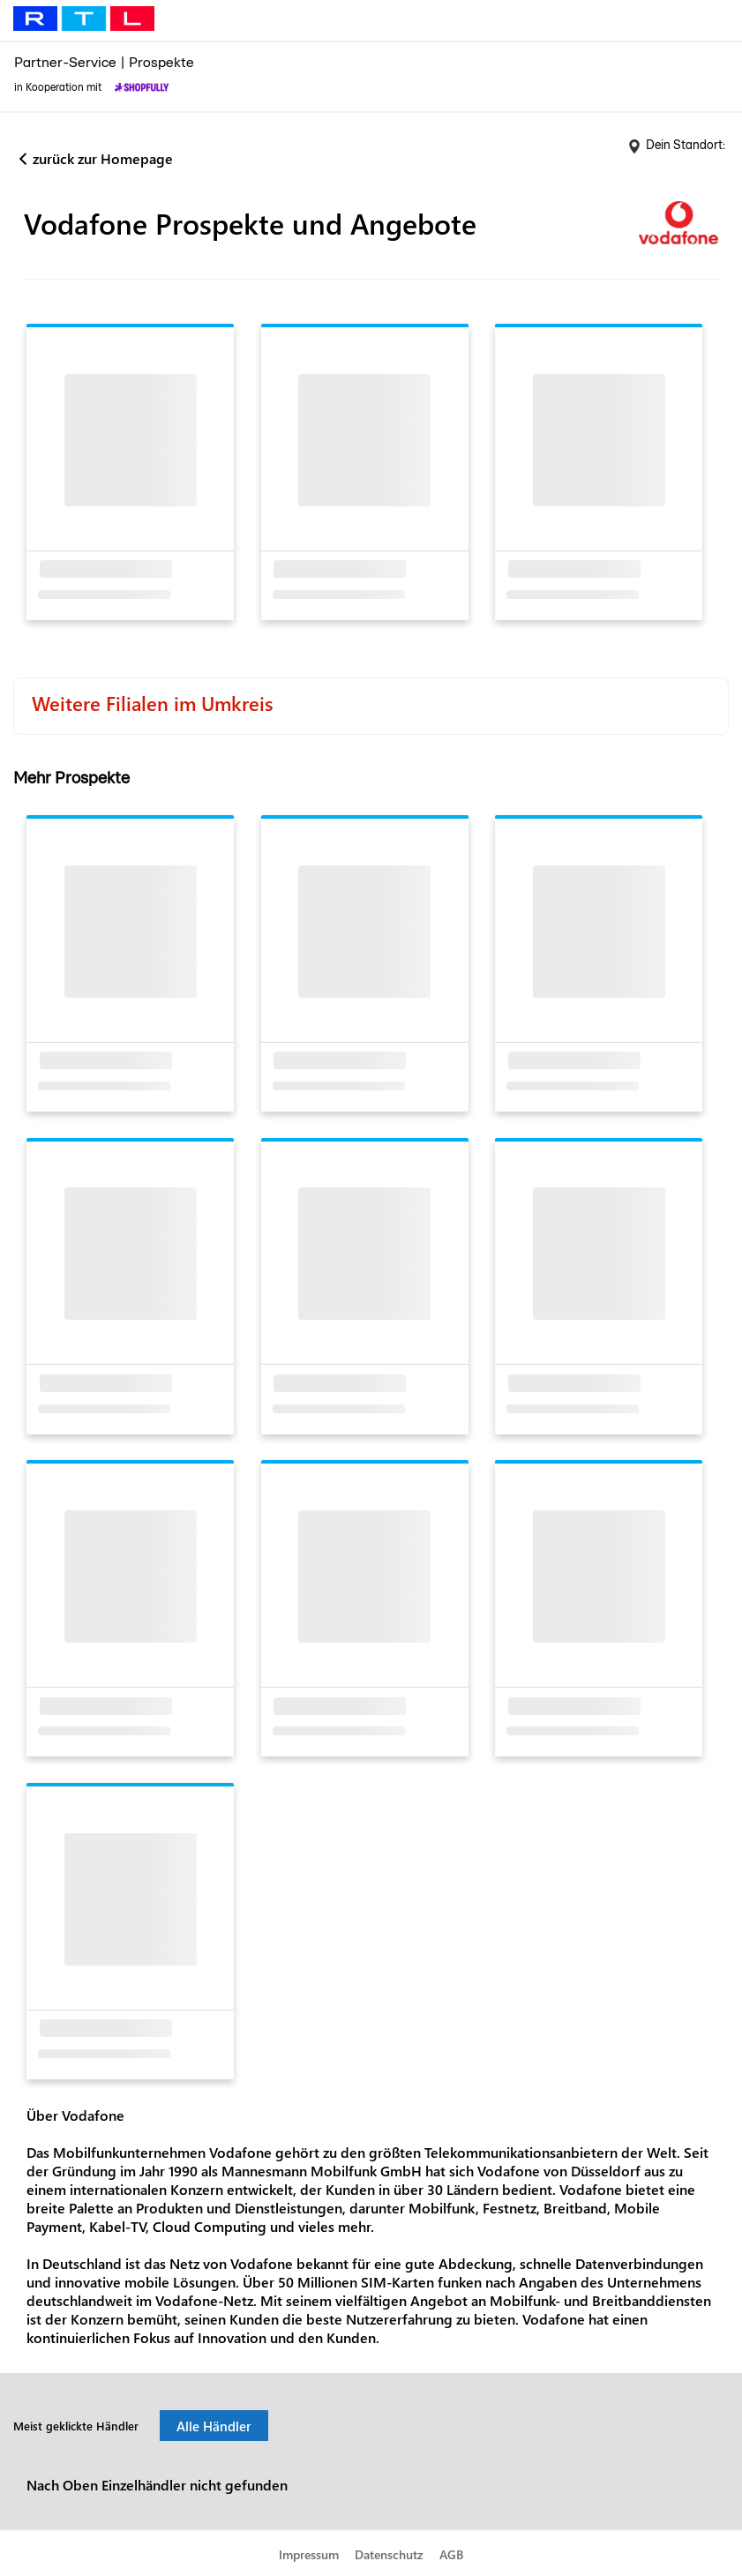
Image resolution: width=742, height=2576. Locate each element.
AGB (451, 2554)
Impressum (309, 2554)
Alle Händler (213, 2426)
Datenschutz (389, 2554)
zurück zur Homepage (103, 158)
